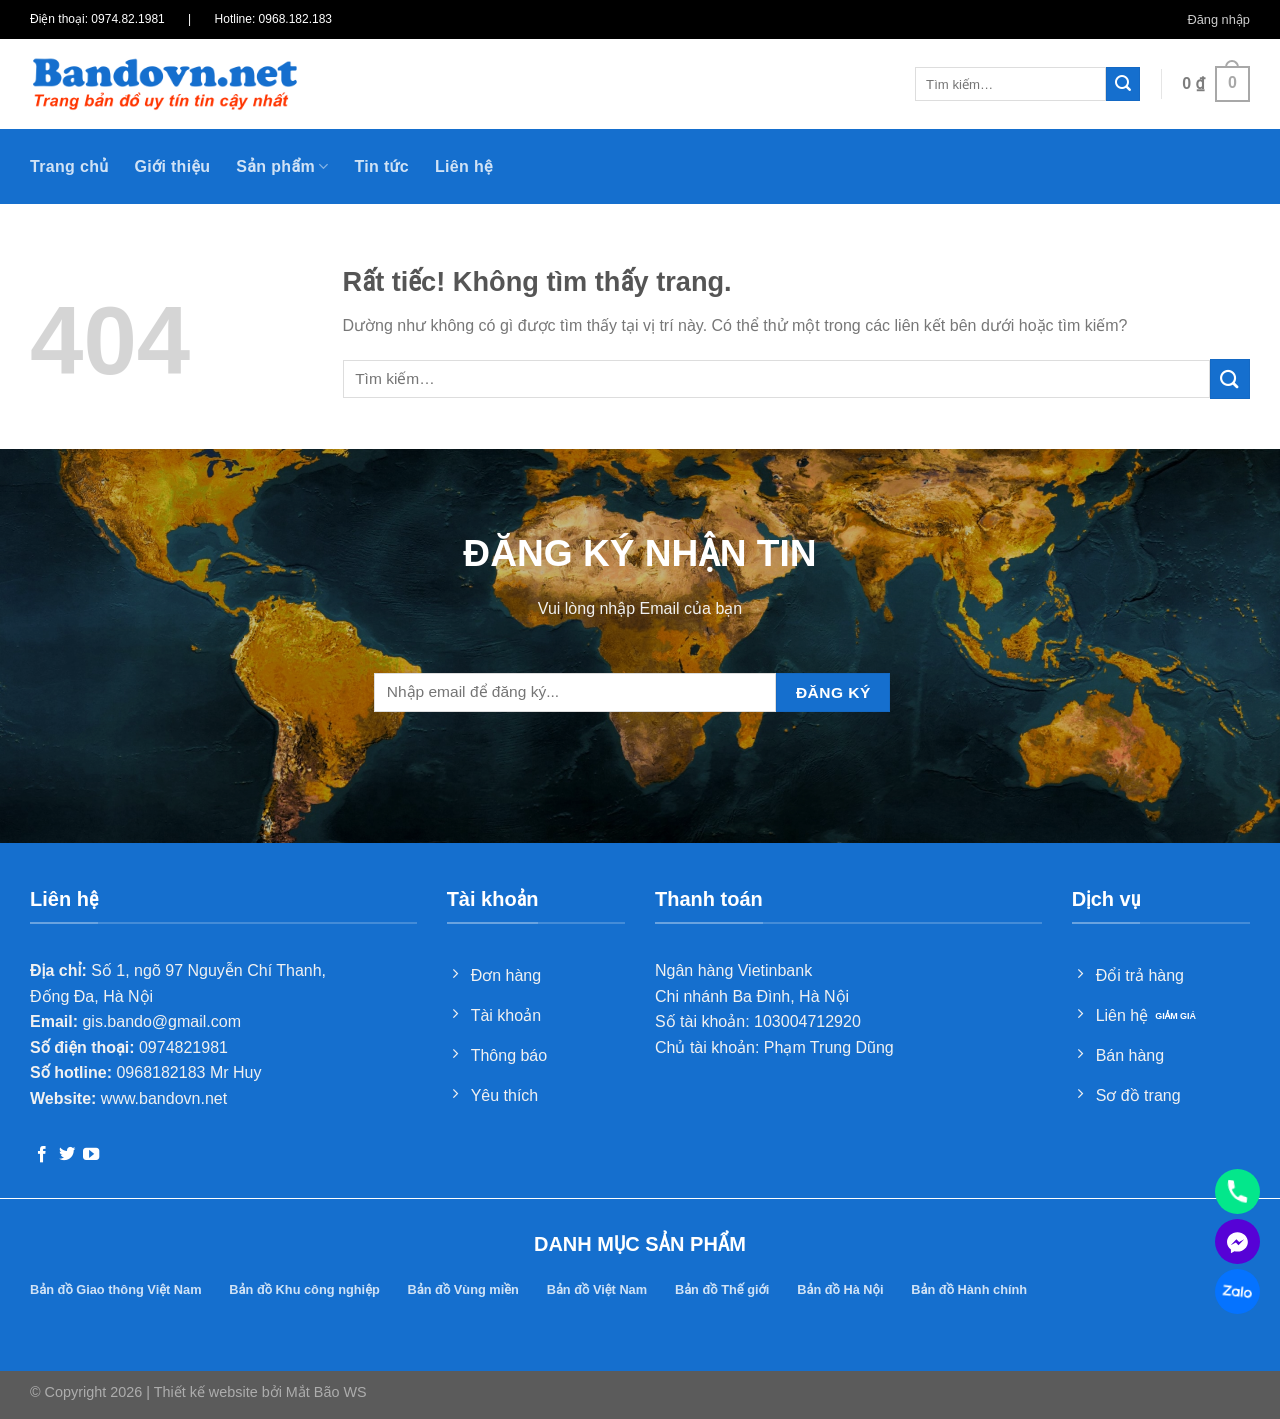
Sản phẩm (282, 166)
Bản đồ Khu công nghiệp (304, 1289)
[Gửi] (1123, 84)
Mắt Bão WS (326, 1392)
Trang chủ (69, 166)
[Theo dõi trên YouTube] (91, 1155)
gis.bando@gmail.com (161, 1021)
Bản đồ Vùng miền (463, 1289)
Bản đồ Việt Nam (597, 1289)
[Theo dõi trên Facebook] (42, 1155)
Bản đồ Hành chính (969, 1289)
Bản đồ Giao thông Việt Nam (116, 1289)
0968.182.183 (295, 19)
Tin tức (381, 166)
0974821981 (183, 1047)
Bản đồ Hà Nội (840, 1289)
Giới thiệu (172, 166)
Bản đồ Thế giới (722, 1289)
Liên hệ (464, 166)
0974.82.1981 (127, 19)
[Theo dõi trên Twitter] (67, 1155)
